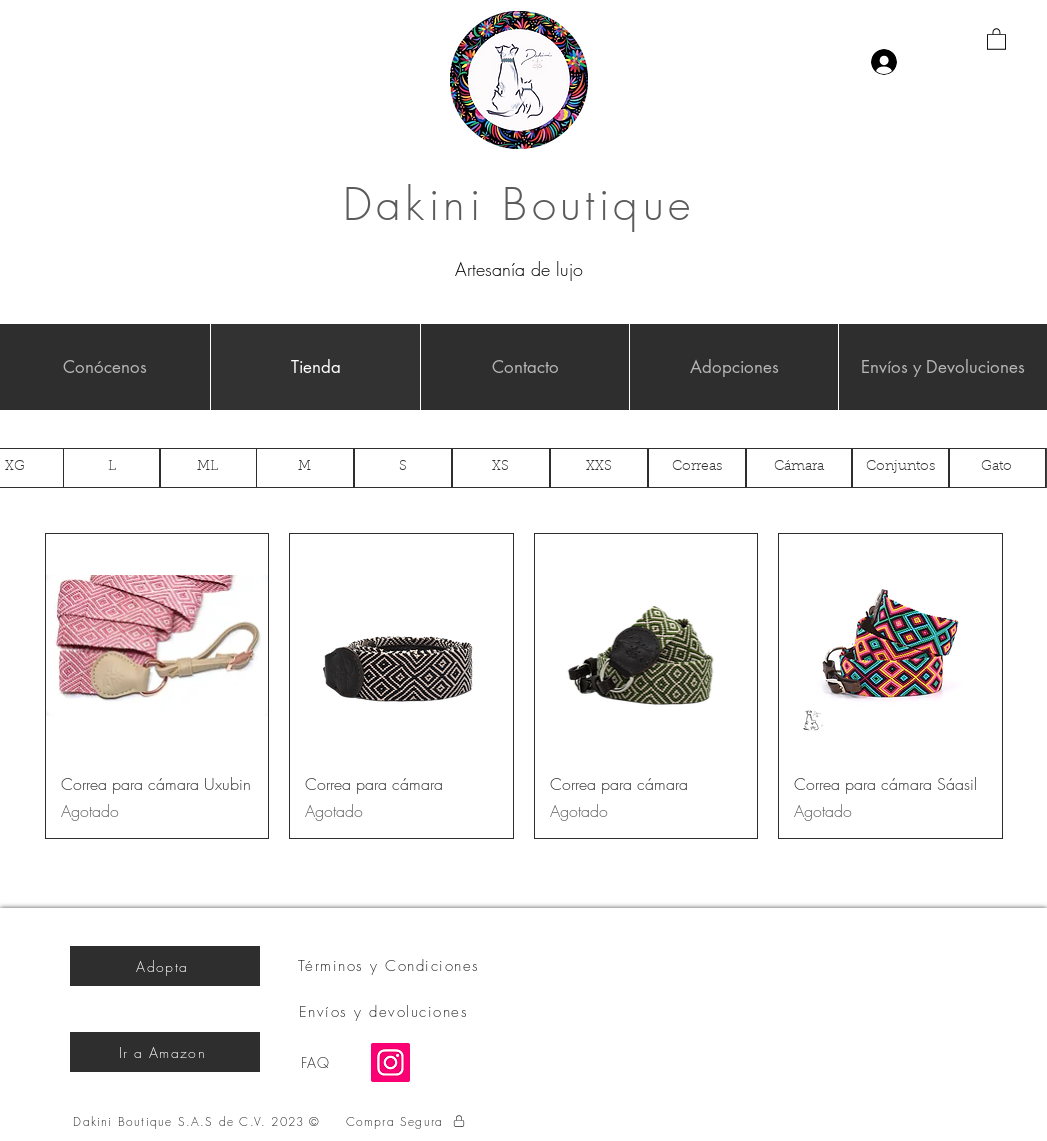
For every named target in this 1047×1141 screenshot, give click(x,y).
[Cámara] (799, 468)
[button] (996, 38)
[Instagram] (390, 1062)
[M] (305, 468)
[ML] (208, 468)
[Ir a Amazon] (165, 1052)
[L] (112, 468)
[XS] (501, 468)
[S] (403, 468)
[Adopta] (165, 966)
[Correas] (697, 468)
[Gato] (997, 468)
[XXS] (599, 468)
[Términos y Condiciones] (391, 966)
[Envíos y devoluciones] (386, 1012)
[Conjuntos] (901, 468)
